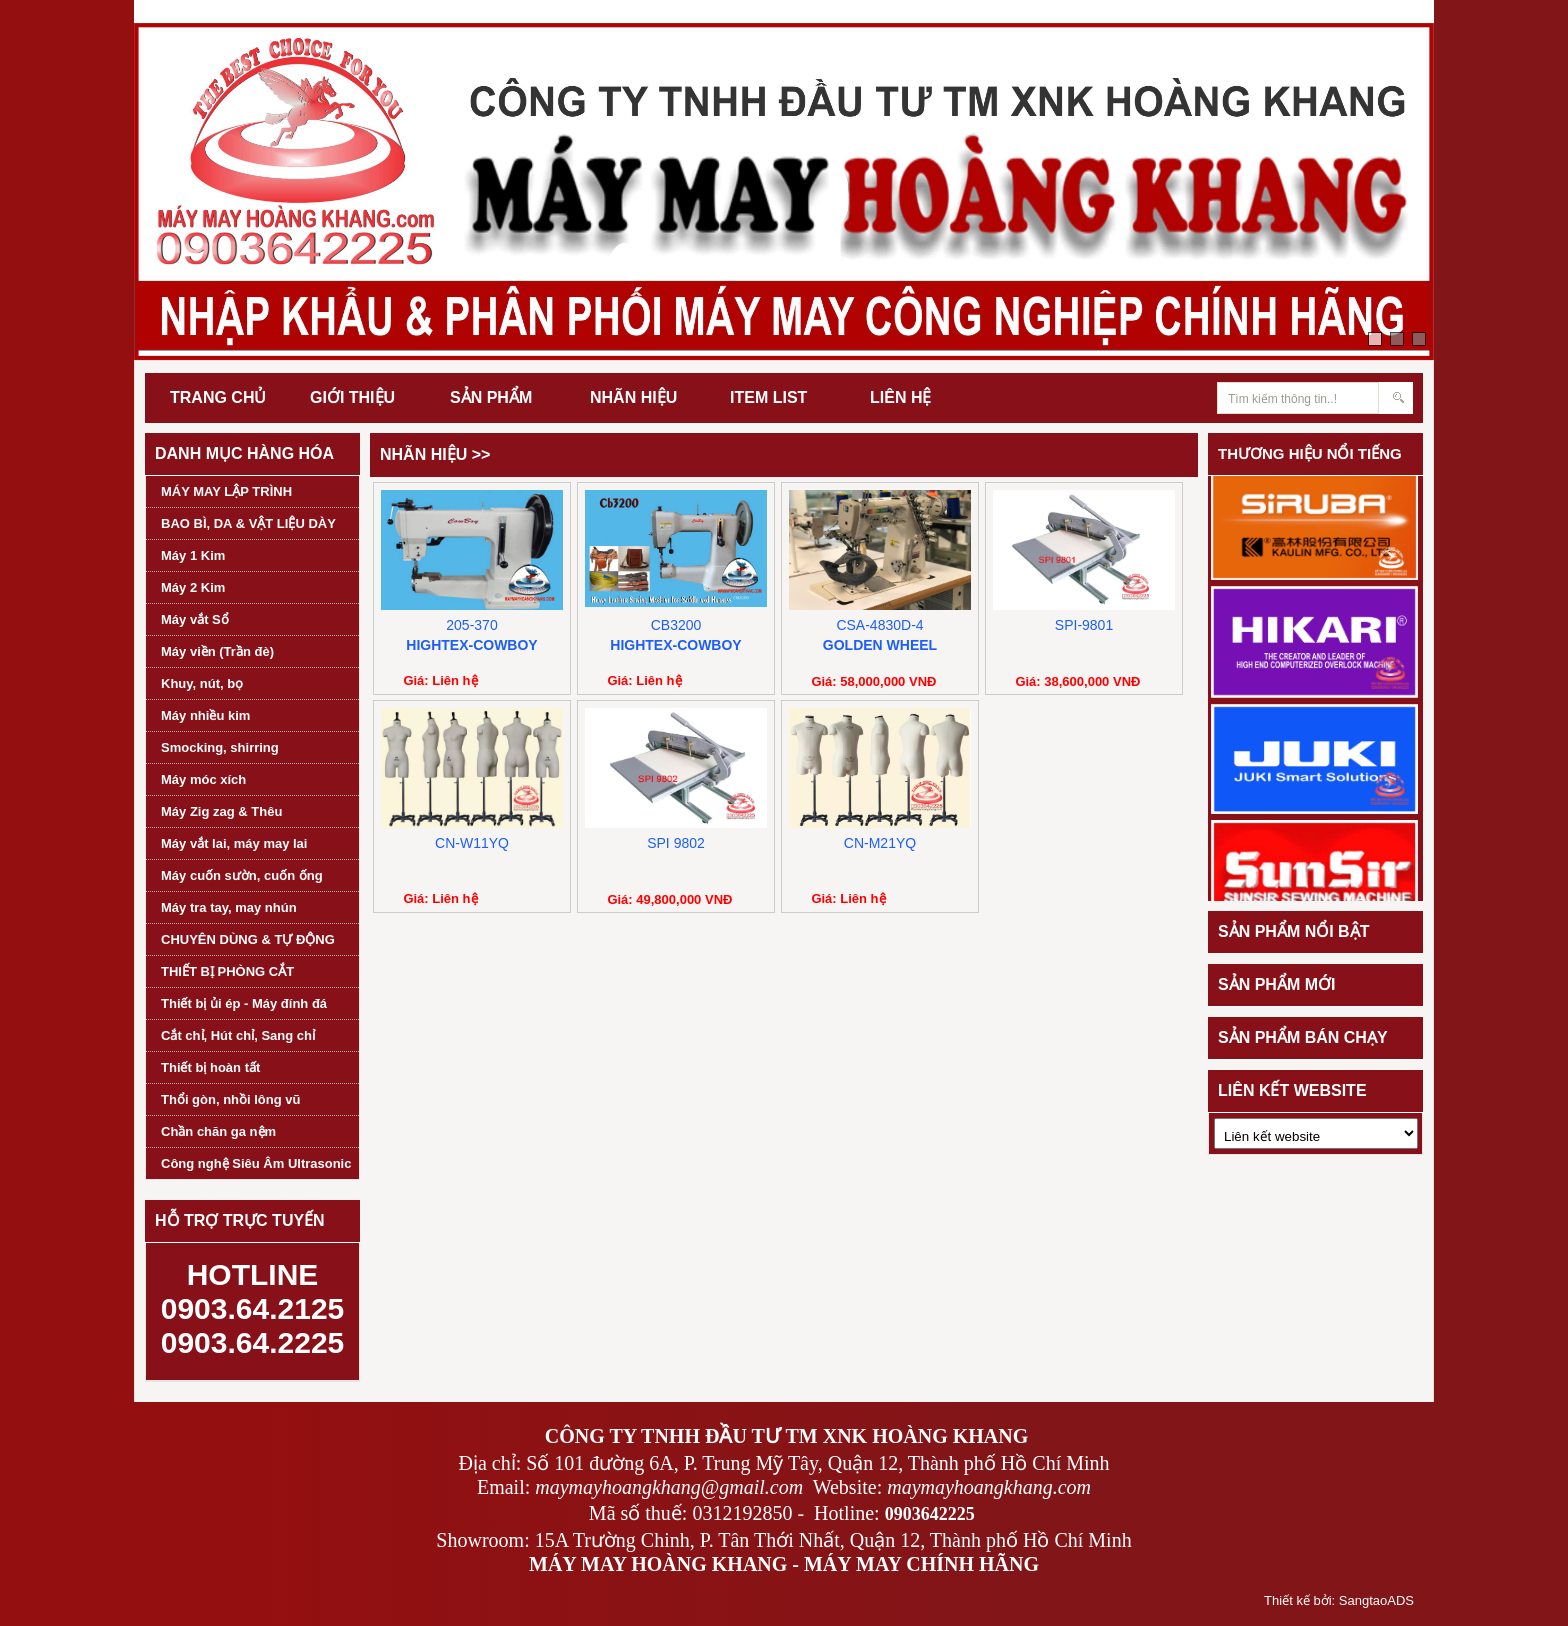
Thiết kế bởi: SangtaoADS (1339, 1600)
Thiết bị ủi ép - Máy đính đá (244, 1003)
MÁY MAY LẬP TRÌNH (226, 491)
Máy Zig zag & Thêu (221, 811)
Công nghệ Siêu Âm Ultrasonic (256, 1163)
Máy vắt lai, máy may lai (234, 843)
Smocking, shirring (220, 747)
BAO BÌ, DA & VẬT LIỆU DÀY (248, 523)
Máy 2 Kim (193, 587)
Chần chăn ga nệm (218, 1131)
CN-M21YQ (880, 843)
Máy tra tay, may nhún (229, 907)
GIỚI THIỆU (352, 397)
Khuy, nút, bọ (202, 683)
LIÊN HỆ (900, 397)
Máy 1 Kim (193, 555)
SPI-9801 (1084, 625)
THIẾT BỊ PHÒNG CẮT (227, 971)
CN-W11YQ (472, 843)
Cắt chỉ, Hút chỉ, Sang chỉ (238, 1035)
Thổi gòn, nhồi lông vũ (230, 1099)
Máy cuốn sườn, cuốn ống (242, 875)
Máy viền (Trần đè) (217, 651)
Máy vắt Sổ (195, 619)
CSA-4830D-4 (879, 625)
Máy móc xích (203, 779)
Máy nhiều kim (205, 715)
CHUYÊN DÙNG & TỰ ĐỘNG (248, 939)
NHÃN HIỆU (633, 397)
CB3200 (676, 625)
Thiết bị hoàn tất (210, 1067)
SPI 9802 (676, 843)
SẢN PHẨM (491, 397)
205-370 (471, 625)
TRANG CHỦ (218, 397)
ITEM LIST (768, 397)
